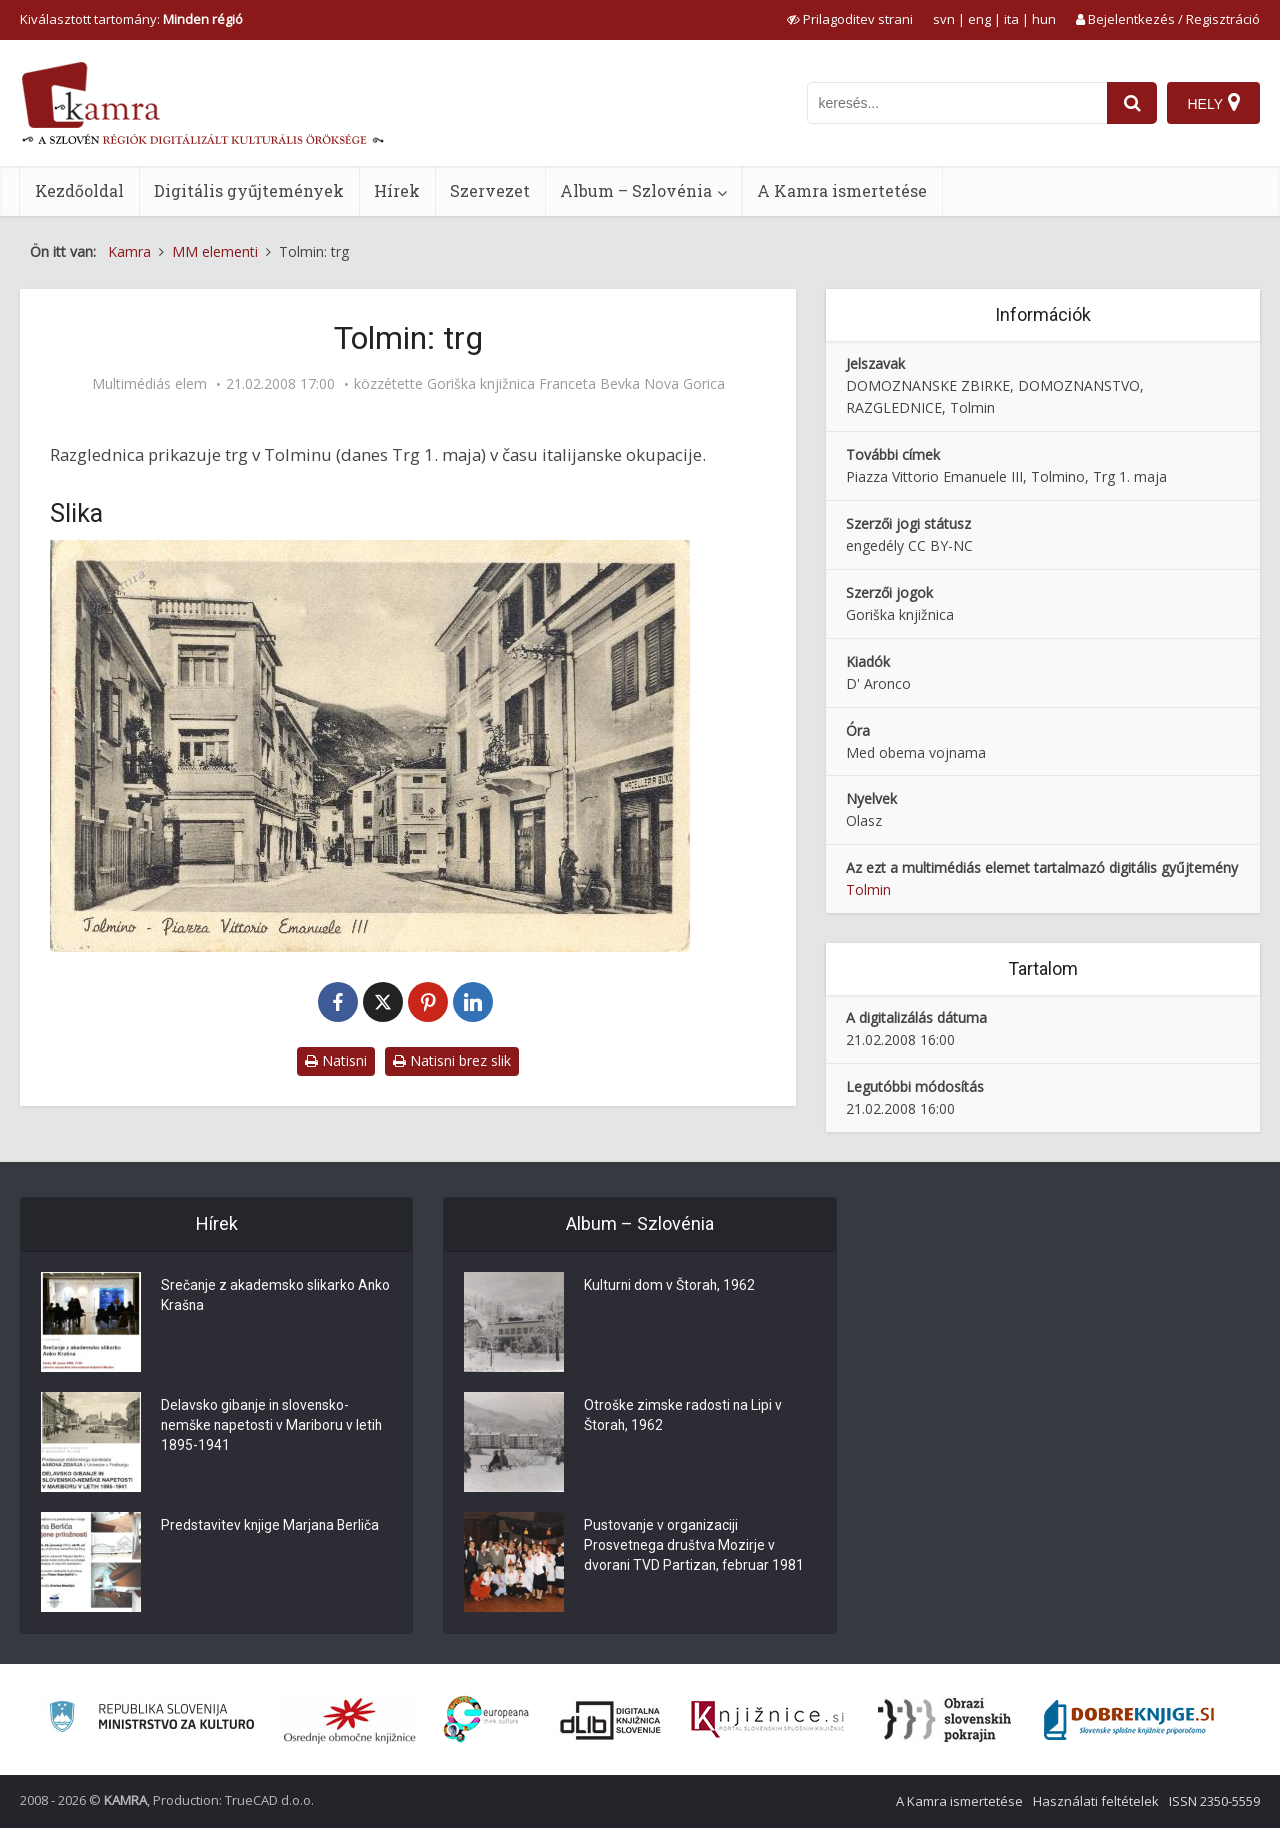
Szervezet (490, 190)
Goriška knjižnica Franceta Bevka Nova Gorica (576, 384)
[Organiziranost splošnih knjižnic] (350, 1720)
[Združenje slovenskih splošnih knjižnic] (767, 1720)
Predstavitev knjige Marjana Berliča (271, 1527)
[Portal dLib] (611, 1720)
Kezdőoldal (79, 190)
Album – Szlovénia (636, 190)
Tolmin (868, 889)
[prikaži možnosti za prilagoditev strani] (850, 19)
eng (979, 19)
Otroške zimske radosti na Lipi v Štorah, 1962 (683, 1417)
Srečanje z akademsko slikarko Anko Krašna (276, 1297)
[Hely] (1213, 103)
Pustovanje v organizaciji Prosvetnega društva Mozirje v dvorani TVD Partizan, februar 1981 (695, 1547)
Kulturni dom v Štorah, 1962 (670, 1287)
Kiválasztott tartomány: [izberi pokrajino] (131, 19)
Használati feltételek (1096, 1801)
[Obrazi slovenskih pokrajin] (944, 1720)
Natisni (336, 1060)
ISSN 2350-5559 (1214, 1801)
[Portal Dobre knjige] (1129, 1720)
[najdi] (1132, 103)
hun (1044, 19)
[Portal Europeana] (486, 1719)
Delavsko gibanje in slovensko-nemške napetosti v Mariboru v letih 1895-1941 (273, 1427)
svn (944, 19)
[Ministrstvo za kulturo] (151, 1719)
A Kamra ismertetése (842, 190)
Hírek (397, 190)
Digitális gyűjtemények (249, 190)
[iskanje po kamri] (957, 103)
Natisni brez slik (452, 1060)
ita (1011, 19)
